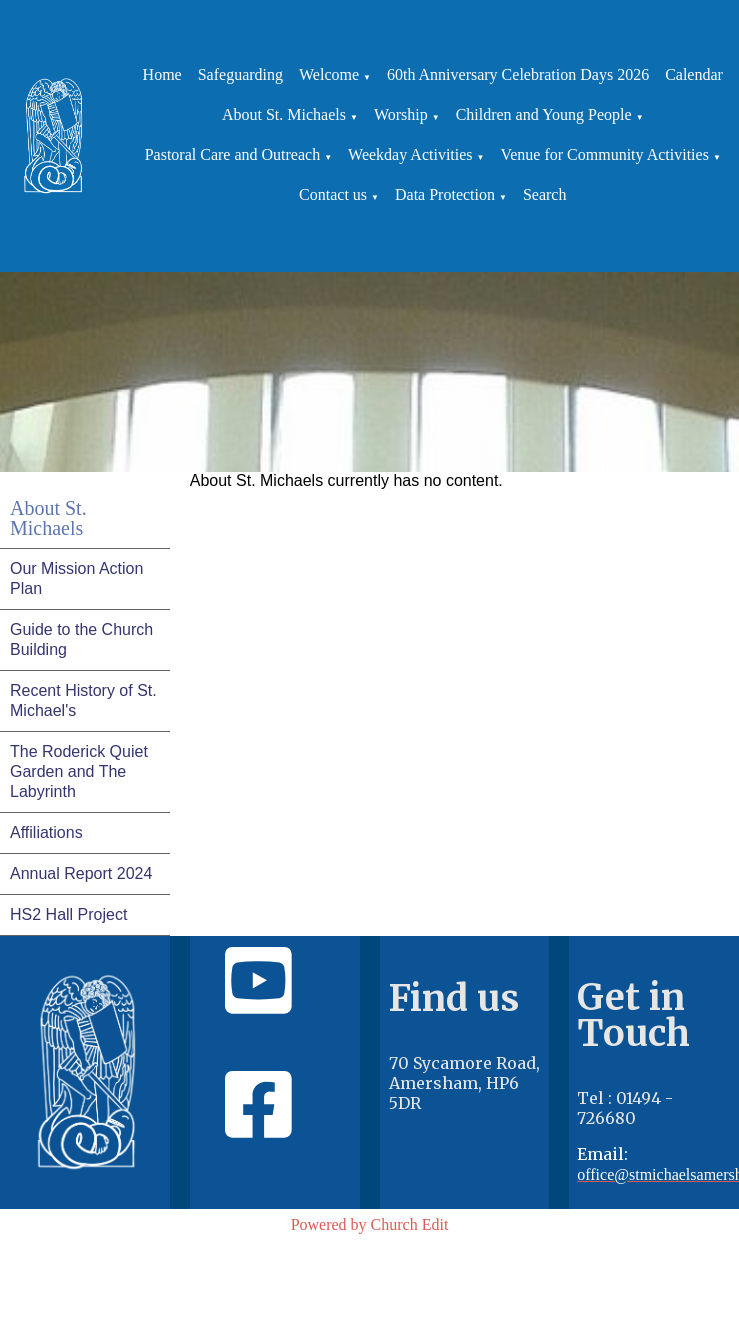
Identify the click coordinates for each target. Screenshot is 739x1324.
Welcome (329, 74)
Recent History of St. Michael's (83, 700)
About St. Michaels (284, 114)
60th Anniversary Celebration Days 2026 (518, 74)
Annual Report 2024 (81, 873)
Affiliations (46, 832)
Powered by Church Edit (370, 1224)
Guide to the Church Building (81, 639)
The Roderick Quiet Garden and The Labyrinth (79, 771)
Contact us (333, 194)
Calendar (694, 74)
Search (545, 194)
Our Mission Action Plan (76, 578)
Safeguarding (240, 74)
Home (162, 74)
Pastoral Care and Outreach (232, 154)
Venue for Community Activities (604, 154)
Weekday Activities (410, 154)
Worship (401, 114)
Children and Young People (544, 114)
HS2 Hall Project (68, 914)
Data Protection (445, 194)
